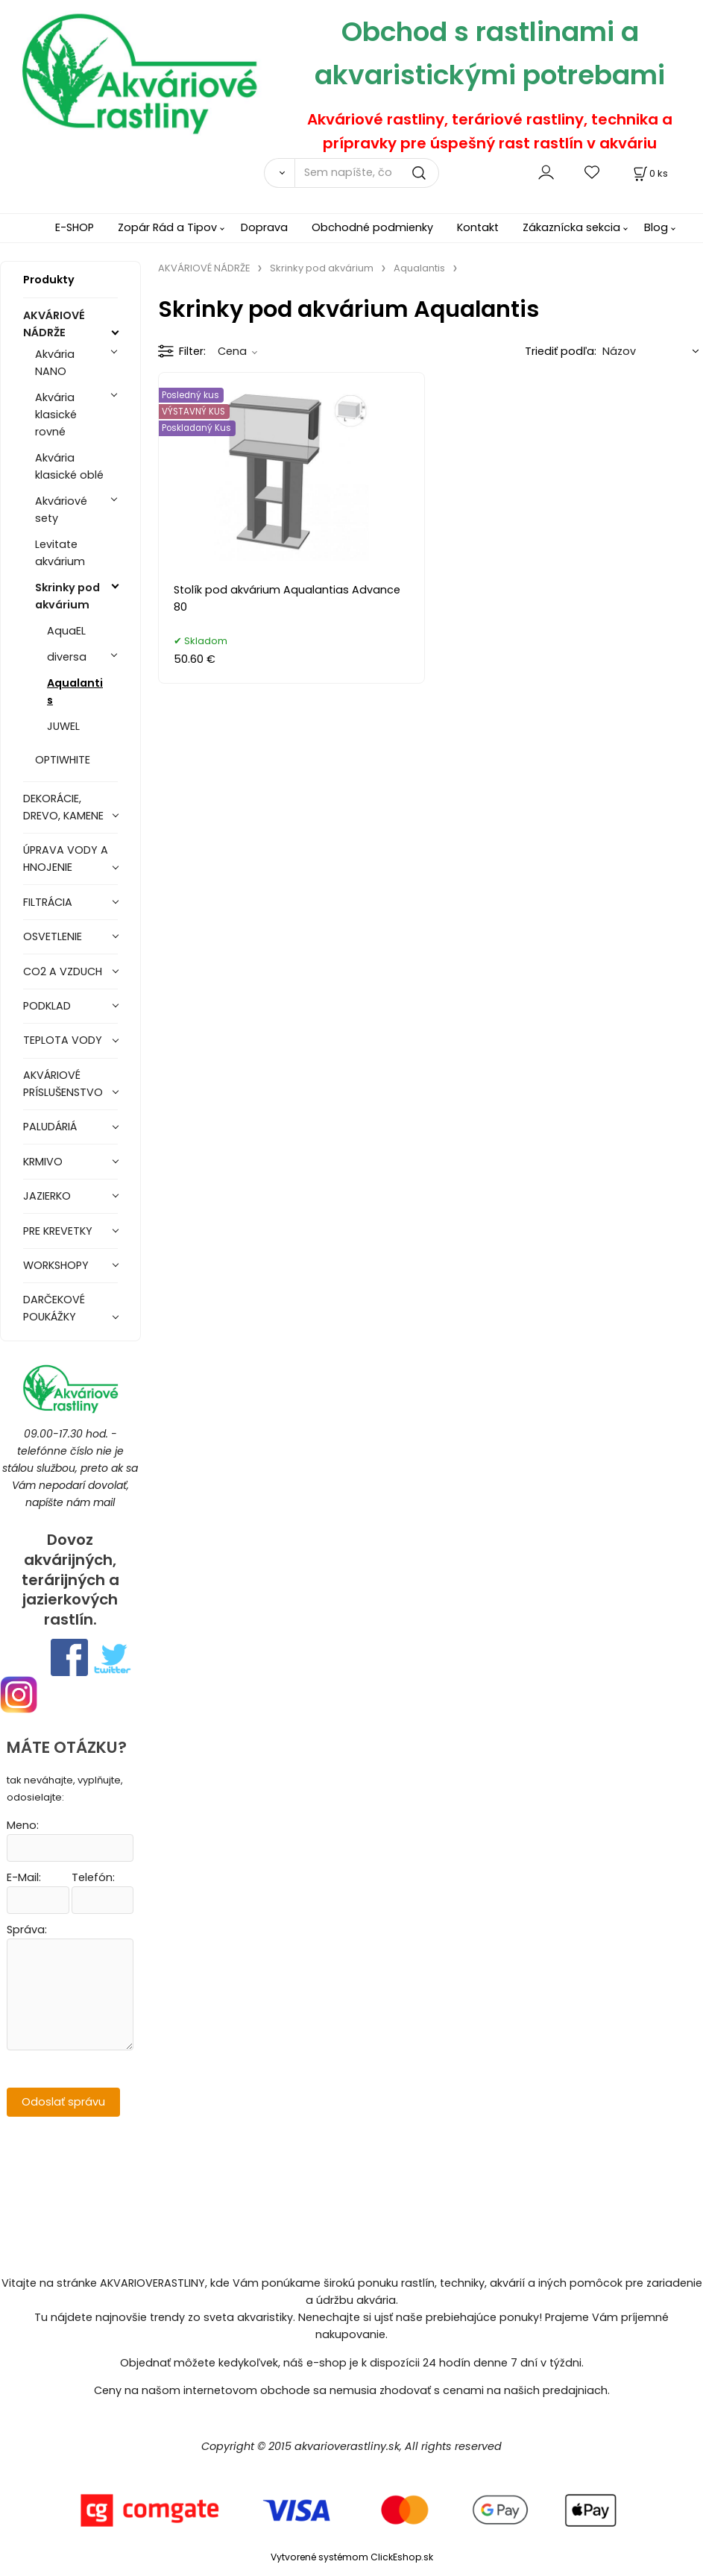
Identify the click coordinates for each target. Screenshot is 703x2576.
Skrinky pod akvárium (67, 596)
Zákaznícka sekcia (571, 227)
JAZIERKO (47, 1195)
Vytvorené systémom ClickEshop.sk (352, 2557)
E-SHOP (74, 227)
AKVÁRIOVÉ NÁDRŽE (54, 324)
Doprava (264, 227)
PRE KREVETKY (57, 1231)
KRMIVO (43, 1161)
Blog (656, 227)
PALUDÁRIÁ (50, 1126)
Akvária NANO (55, 363)
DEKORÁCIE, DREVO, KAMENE (63, 807)
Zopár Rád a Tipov (167, 227)
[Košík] (649, 173)
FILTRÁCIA (47, 902)
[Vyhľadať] (279, 173)
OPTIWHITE (62, 759)
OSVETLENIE (52, 936)
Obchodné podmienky (372, 227)
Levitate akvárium (60, 553)
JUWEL (63, 726)
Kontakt (478, 227)
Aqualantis (75, 692)
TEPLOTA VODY (62, 1040)
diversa (66, 656)
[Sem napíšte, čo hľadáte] (366, 173)
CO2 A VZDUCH (62, 971)
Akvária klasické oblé (69, 466)
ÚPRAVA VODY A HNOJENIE (65, 859)
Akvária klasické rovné (56, 414)
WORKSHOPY (56, 1265)
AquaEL (66, 630)
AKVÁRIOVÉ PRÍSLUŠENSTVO (63, 1084)
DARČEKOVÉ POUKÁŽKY (54, 1308)
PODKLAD (47, 1005)
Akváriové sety (61, 510)
